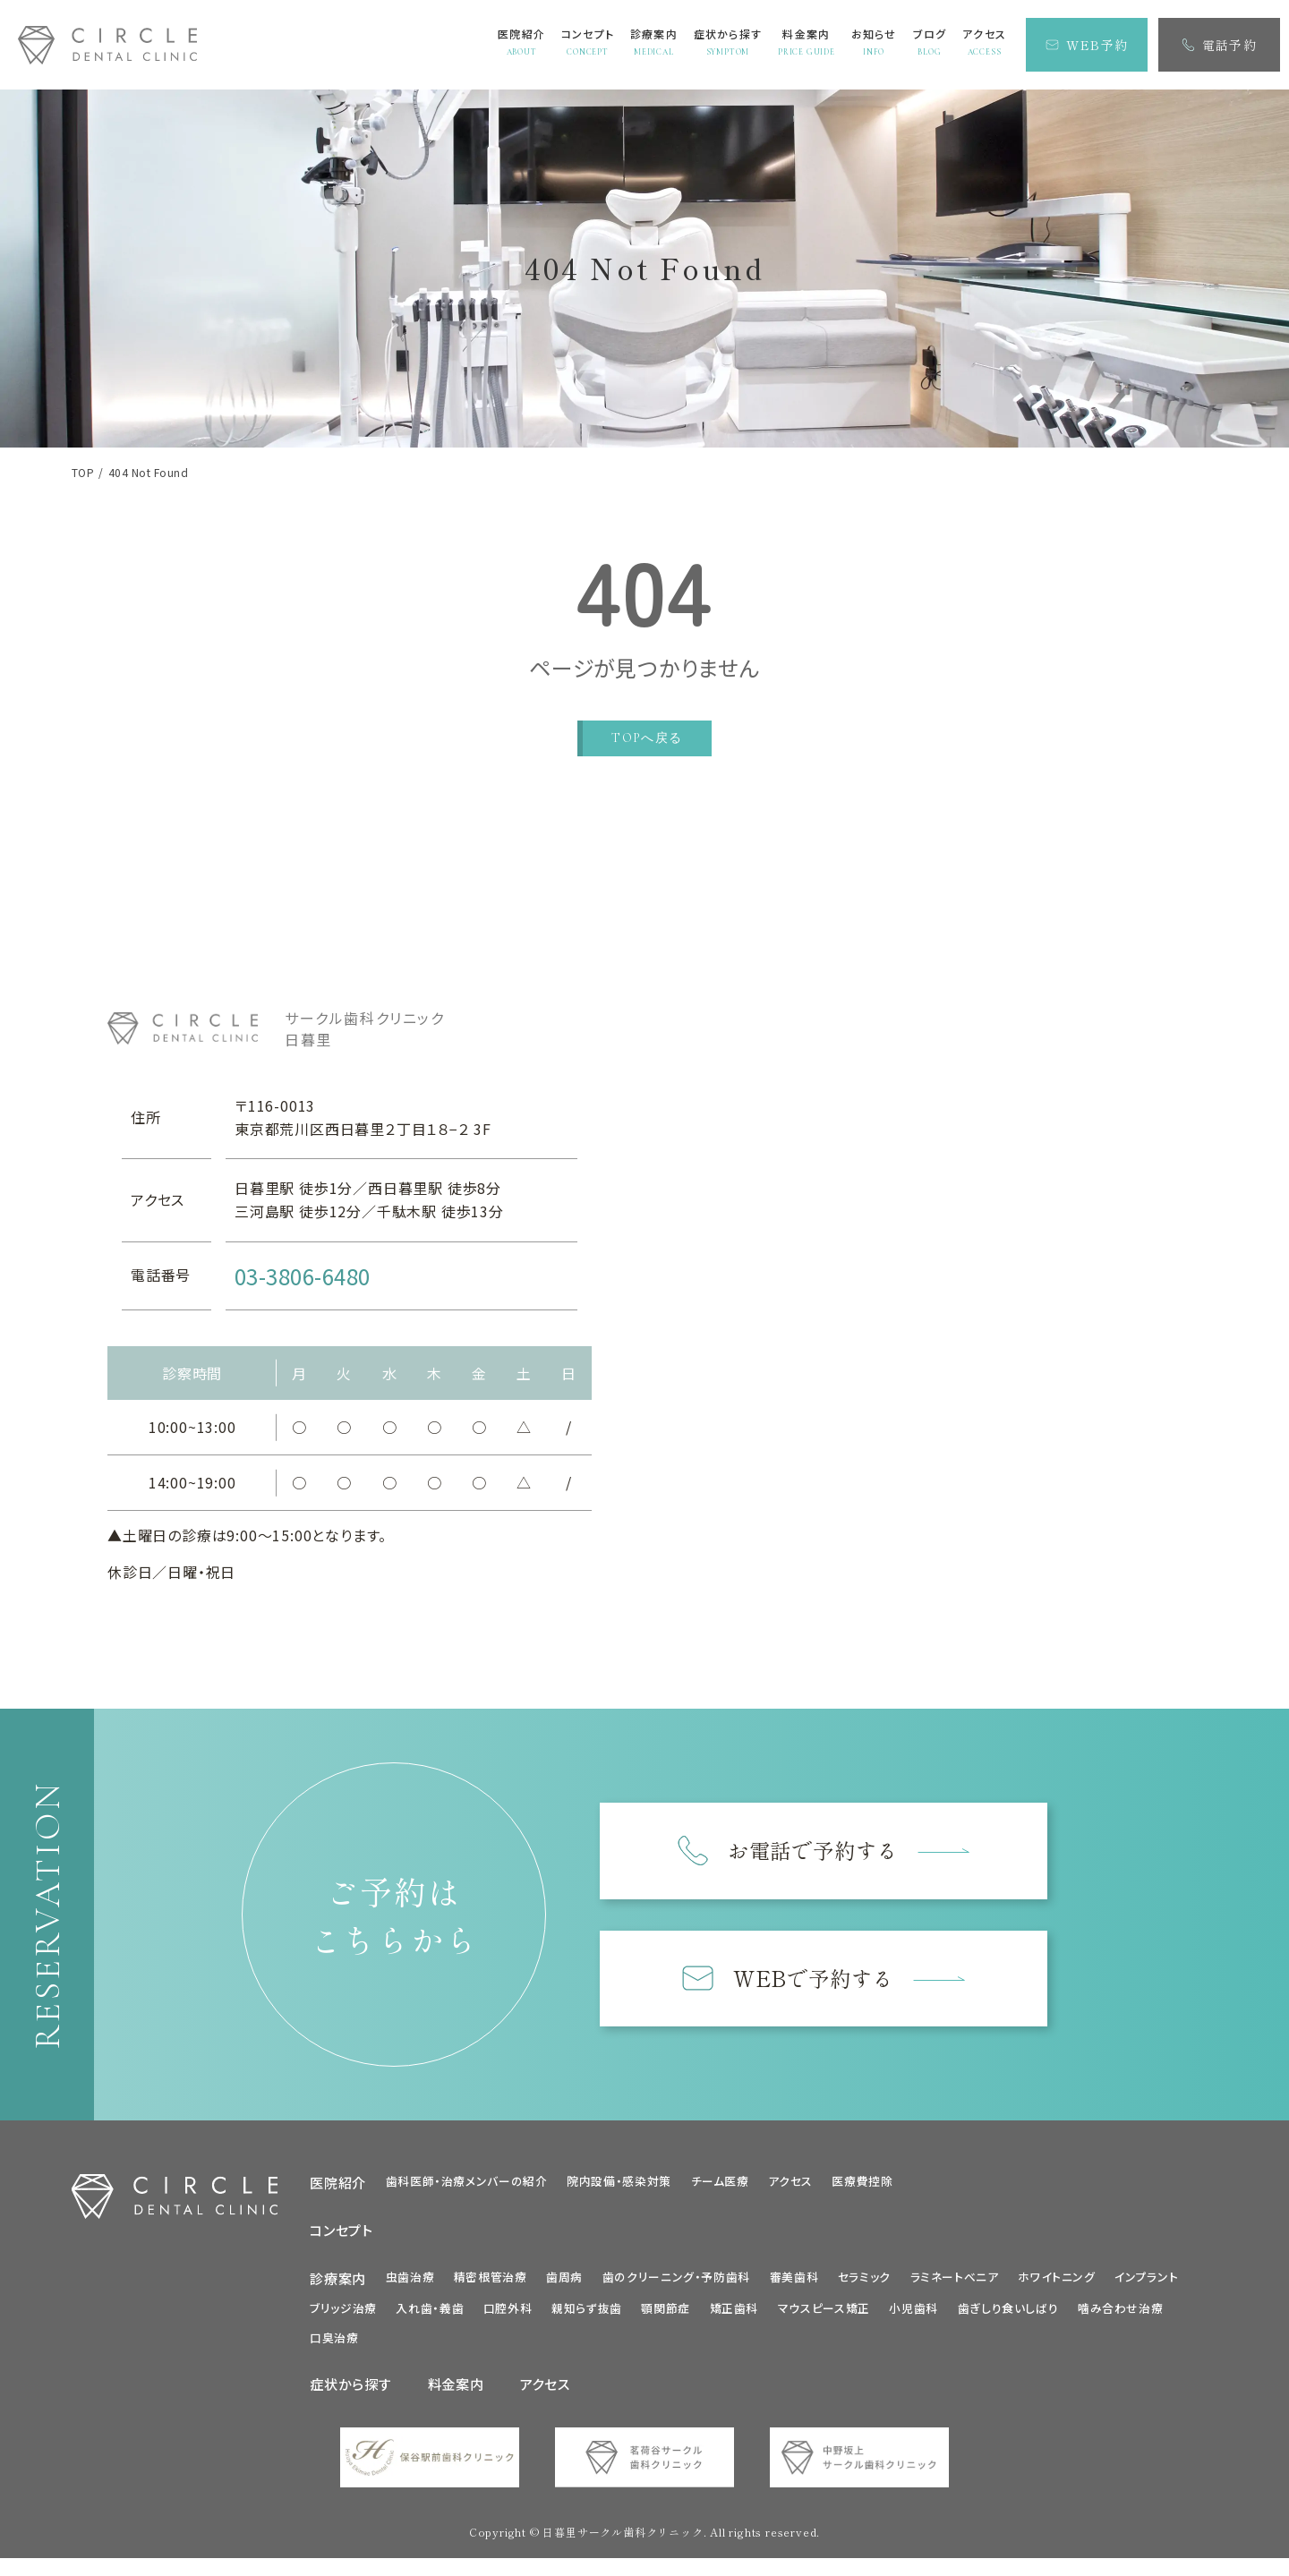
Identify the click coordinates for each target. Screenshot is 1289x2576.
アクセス (790, 2189)
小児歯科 (913, 2316)
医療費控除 (862, 2189)
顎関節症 (665, 2316)
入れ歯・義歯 (430, 2316)
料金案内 (456, 2392)
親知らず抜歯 (586, 2316)
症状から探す (351, 2392)
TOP (83, 472)
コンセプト (341, 2238)
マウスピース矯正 (824, 2316)
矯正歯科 (734, 2316)
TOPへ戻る (646, 738)
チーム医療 (720, 2189)
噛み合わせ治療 (1120, 2316)
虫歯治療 (410, 2284)
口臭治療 (334, 2345)
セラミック (864, 2284)
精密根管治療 (490, 2284)
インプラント (1146, 2284)
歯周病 (564, 2284)
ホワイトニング (1056, 2284)
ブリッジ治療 (343, 2316)
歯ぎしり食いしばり (1008, 2316)
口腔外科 (508, 2316)
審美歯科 (794, 2284)
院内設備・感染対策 (619, 2189)
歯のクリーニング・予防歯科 (676, 2284)
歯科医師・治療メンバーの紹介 (467, 2189)
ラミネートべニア (954, 2284)
